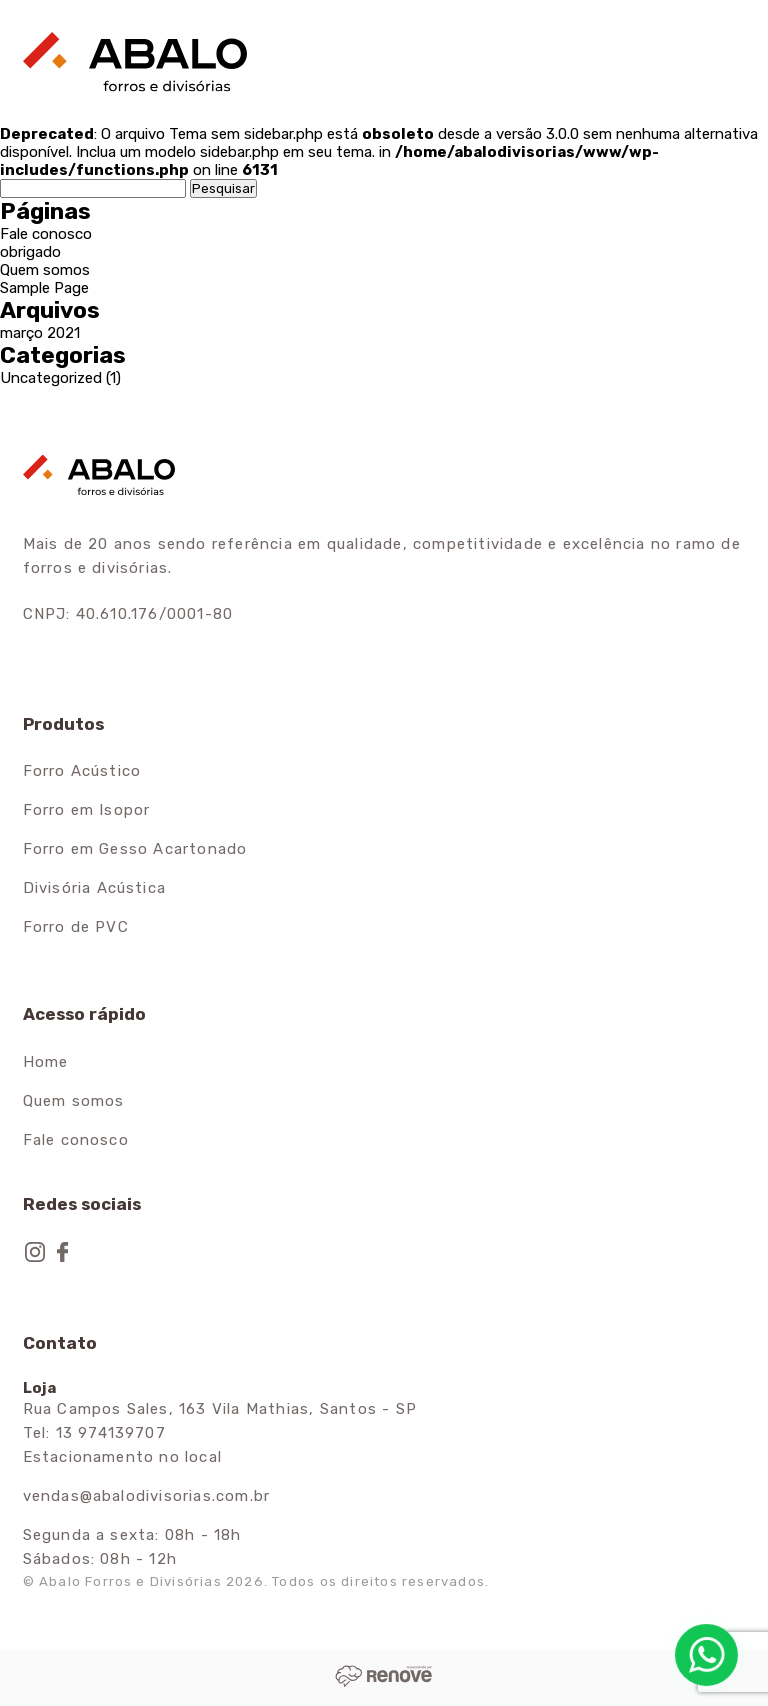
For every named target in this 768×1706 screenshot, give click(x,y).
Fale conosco (46, 234)
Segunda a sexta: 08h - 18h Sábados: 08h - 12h (132, 1547)
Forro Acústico (82, 771)
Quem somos (45, 270)
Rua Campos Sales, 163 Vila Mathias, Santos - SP (220, 1409)
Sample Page (44, 288)
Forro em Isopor (87, 810)
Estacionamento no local (123, 1457)
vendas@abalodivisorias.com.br (147, 1496)
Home (46, 1062)
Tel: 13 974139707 (94, 1433)
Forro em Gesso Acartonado (135, 849)
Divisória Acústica (95, 888)
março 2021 (40, 333)
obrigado (30, 252)
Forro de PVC (76, 927)
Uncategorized (51, 378)
